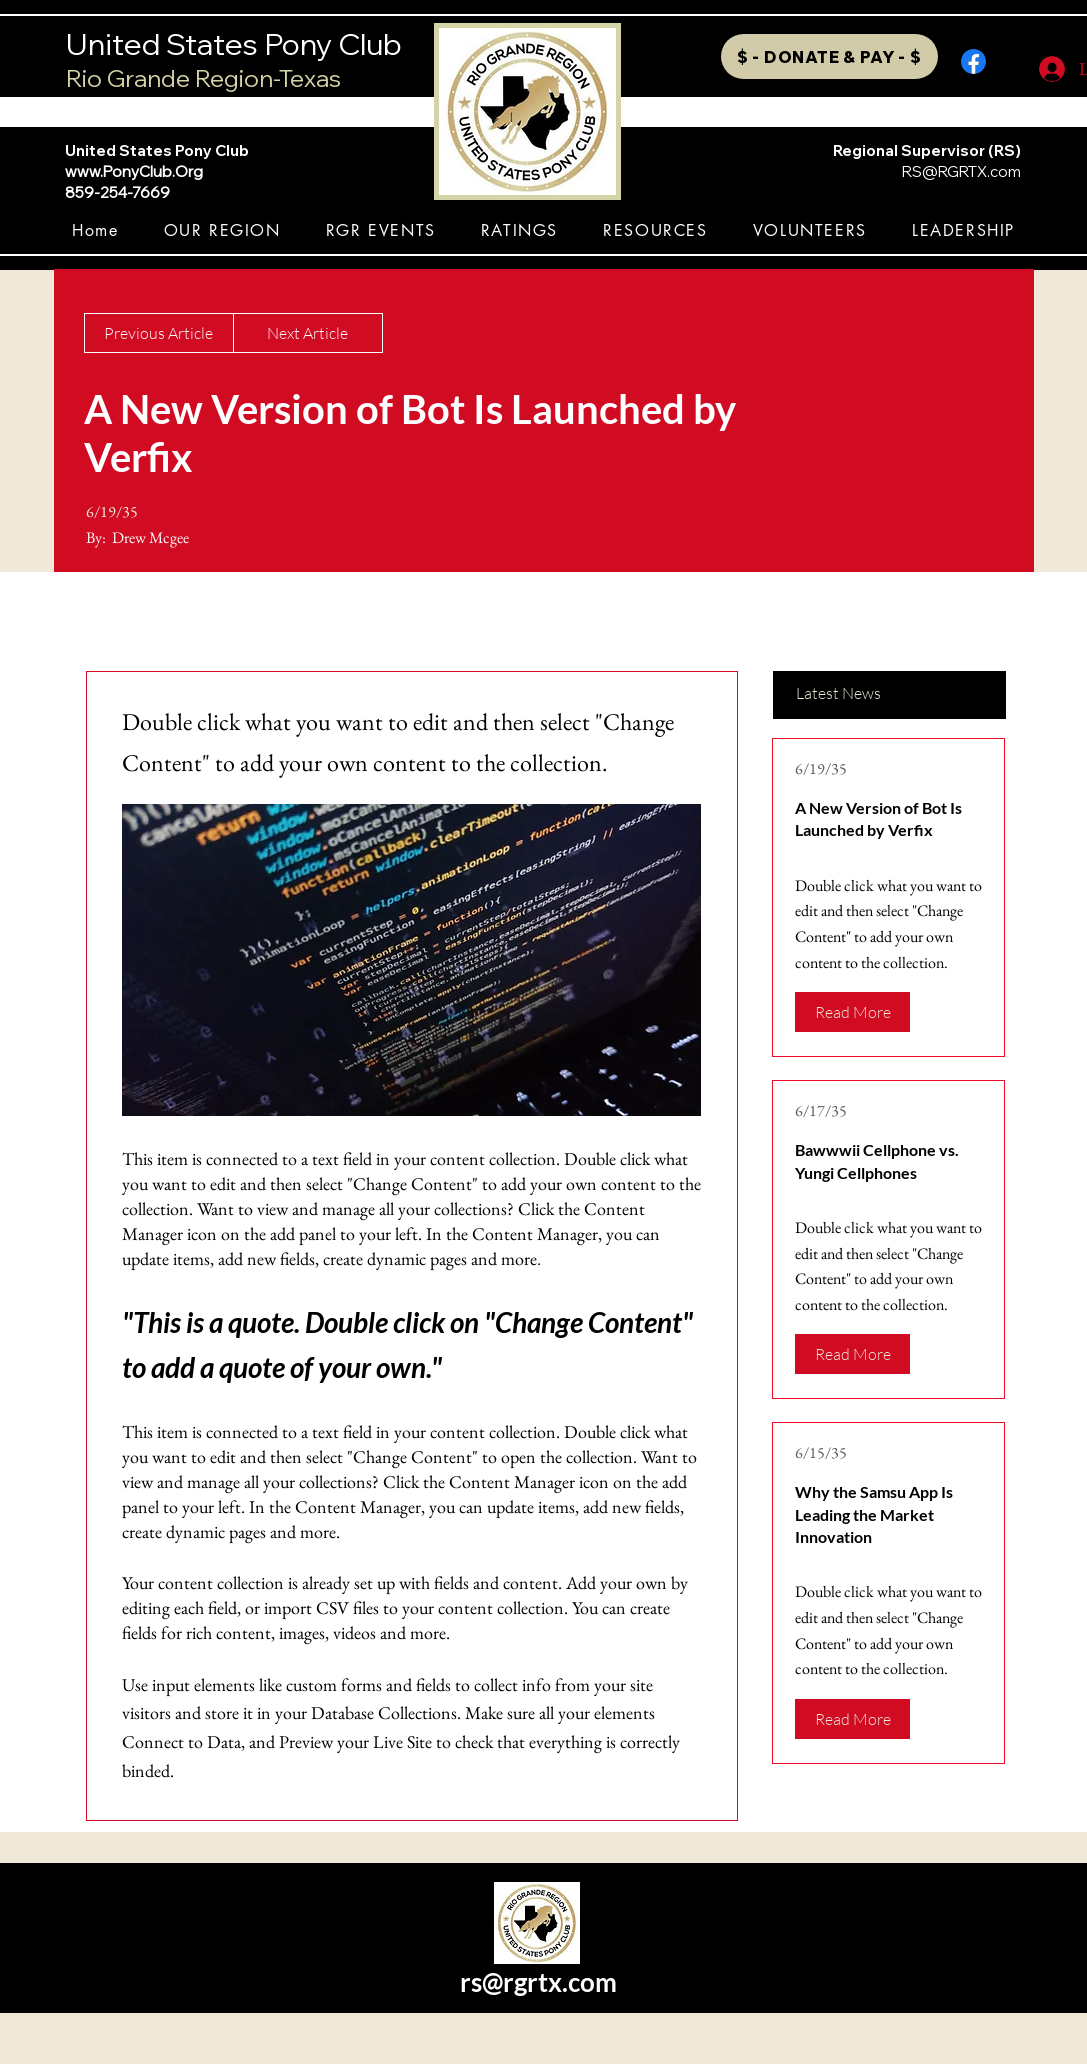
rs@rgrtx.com (538, 1982)
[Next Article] (308, 333)
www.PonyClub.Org (134, 171)
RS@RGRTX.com (961, 171)
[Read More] (852, 1012)
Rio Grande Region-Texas (203, 78)
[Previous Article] (159, 333)
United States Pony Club (234, 44)
